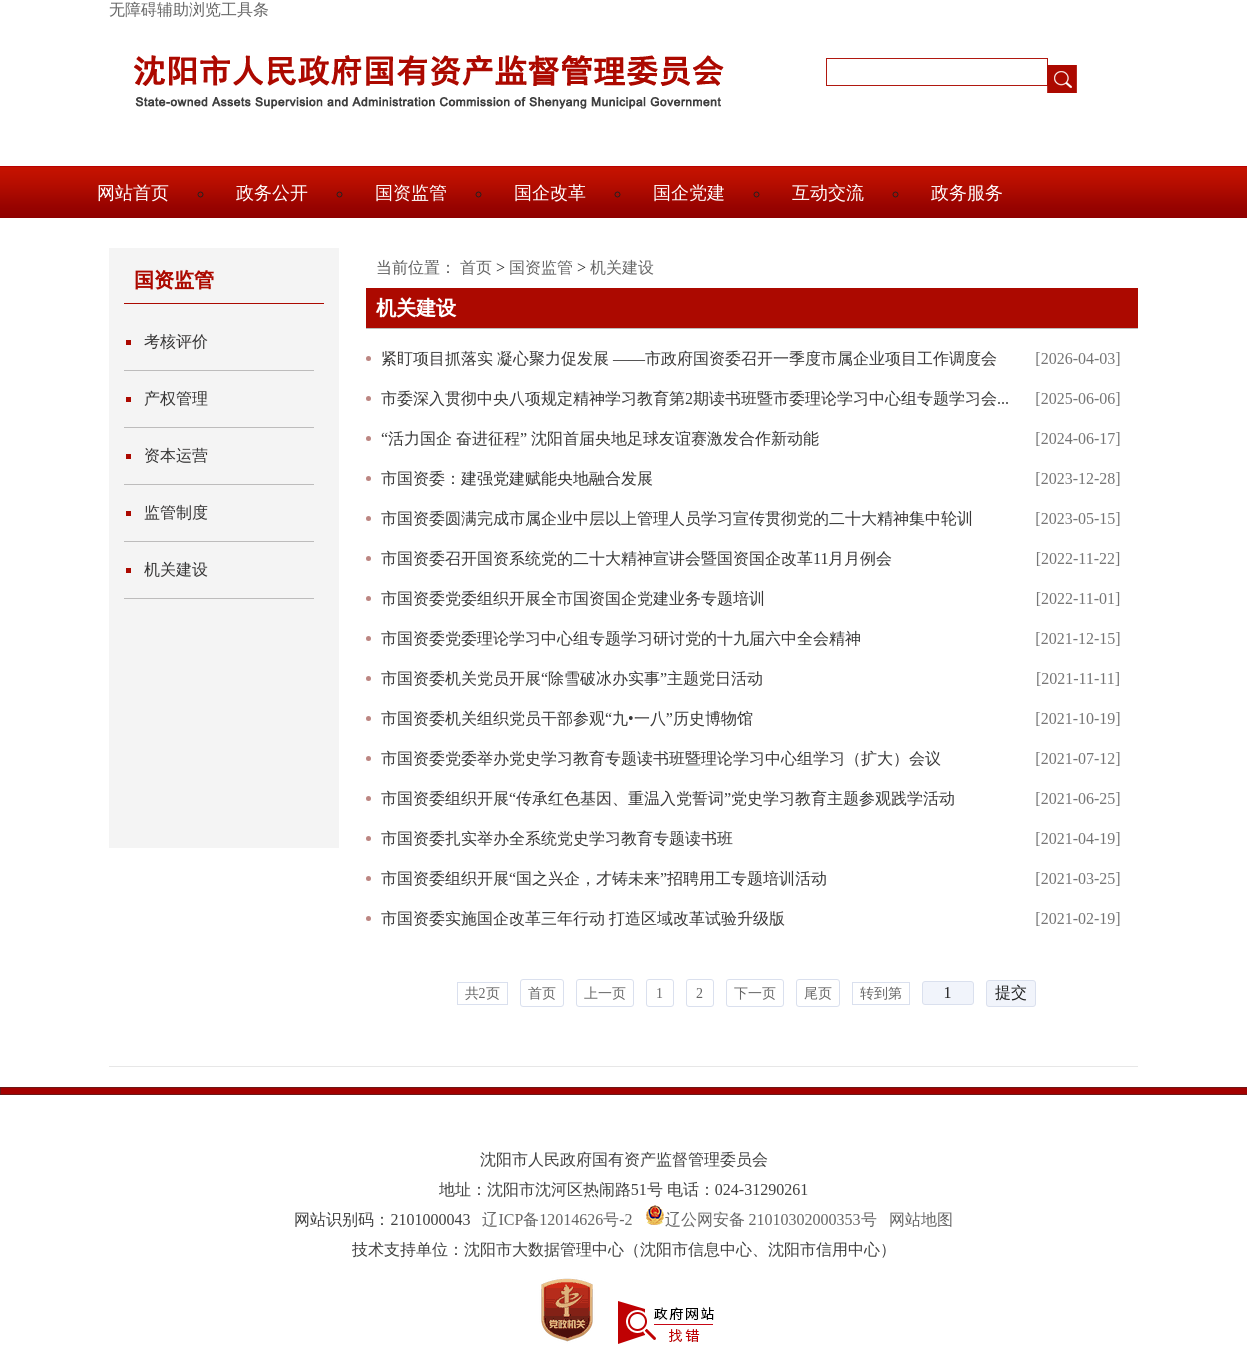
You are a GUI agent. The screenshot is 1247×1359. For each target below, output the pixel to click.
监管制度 (176, 512)
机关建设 (176, 569)
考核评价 (176, 341)
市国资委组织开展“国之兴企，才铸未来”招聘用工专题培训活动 (604, 878)
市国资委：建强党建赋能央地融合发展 (517, 478)
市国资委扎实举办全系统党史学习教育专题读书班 (557, 838)
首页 (476, 267)
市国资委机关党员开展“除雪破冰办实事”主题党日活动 (572, 678)
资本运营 (176, 455)
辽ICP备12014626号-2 (557, 1219)
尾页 (818, 993)
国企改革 (550, 193)
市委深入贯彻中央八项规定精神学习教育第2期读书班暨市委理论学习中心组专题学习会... (695, 398)
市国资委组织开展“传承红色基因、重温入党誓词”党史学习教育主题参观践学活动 (668, 798)
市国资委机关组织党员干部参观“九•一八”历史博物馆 (567, 718)
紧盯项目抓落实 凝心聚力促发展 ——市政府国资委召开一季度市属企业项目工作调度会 (689, 358)
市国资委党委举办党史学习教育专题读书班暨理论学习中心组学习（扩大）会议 (661, 758)
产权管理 (176, 398)
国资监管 (411, 193)
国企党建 (689, 193)
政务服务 (967, 193)
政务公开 (272, 193)
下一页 (755, 993)
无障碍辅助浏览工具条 (189, 9)
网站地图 (921, 1219)
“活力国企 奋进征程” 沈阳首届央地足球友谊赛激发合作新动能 (600, 438)
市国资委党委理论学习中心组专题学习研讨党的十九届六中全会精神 (621, 638)
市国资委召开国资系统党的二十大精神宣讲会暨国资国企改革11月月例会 (636, 558)
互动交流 (828, 193)
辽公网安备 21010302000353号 (771, 1219)
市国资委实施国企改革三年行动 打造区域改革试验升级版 (583, 918)
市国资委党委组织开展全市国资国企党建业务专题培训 (573, 598)
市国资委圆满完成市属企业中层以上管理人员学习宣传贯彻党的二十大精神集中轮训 (677, 518)
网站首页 (133, 193)
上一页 (605, 993)
